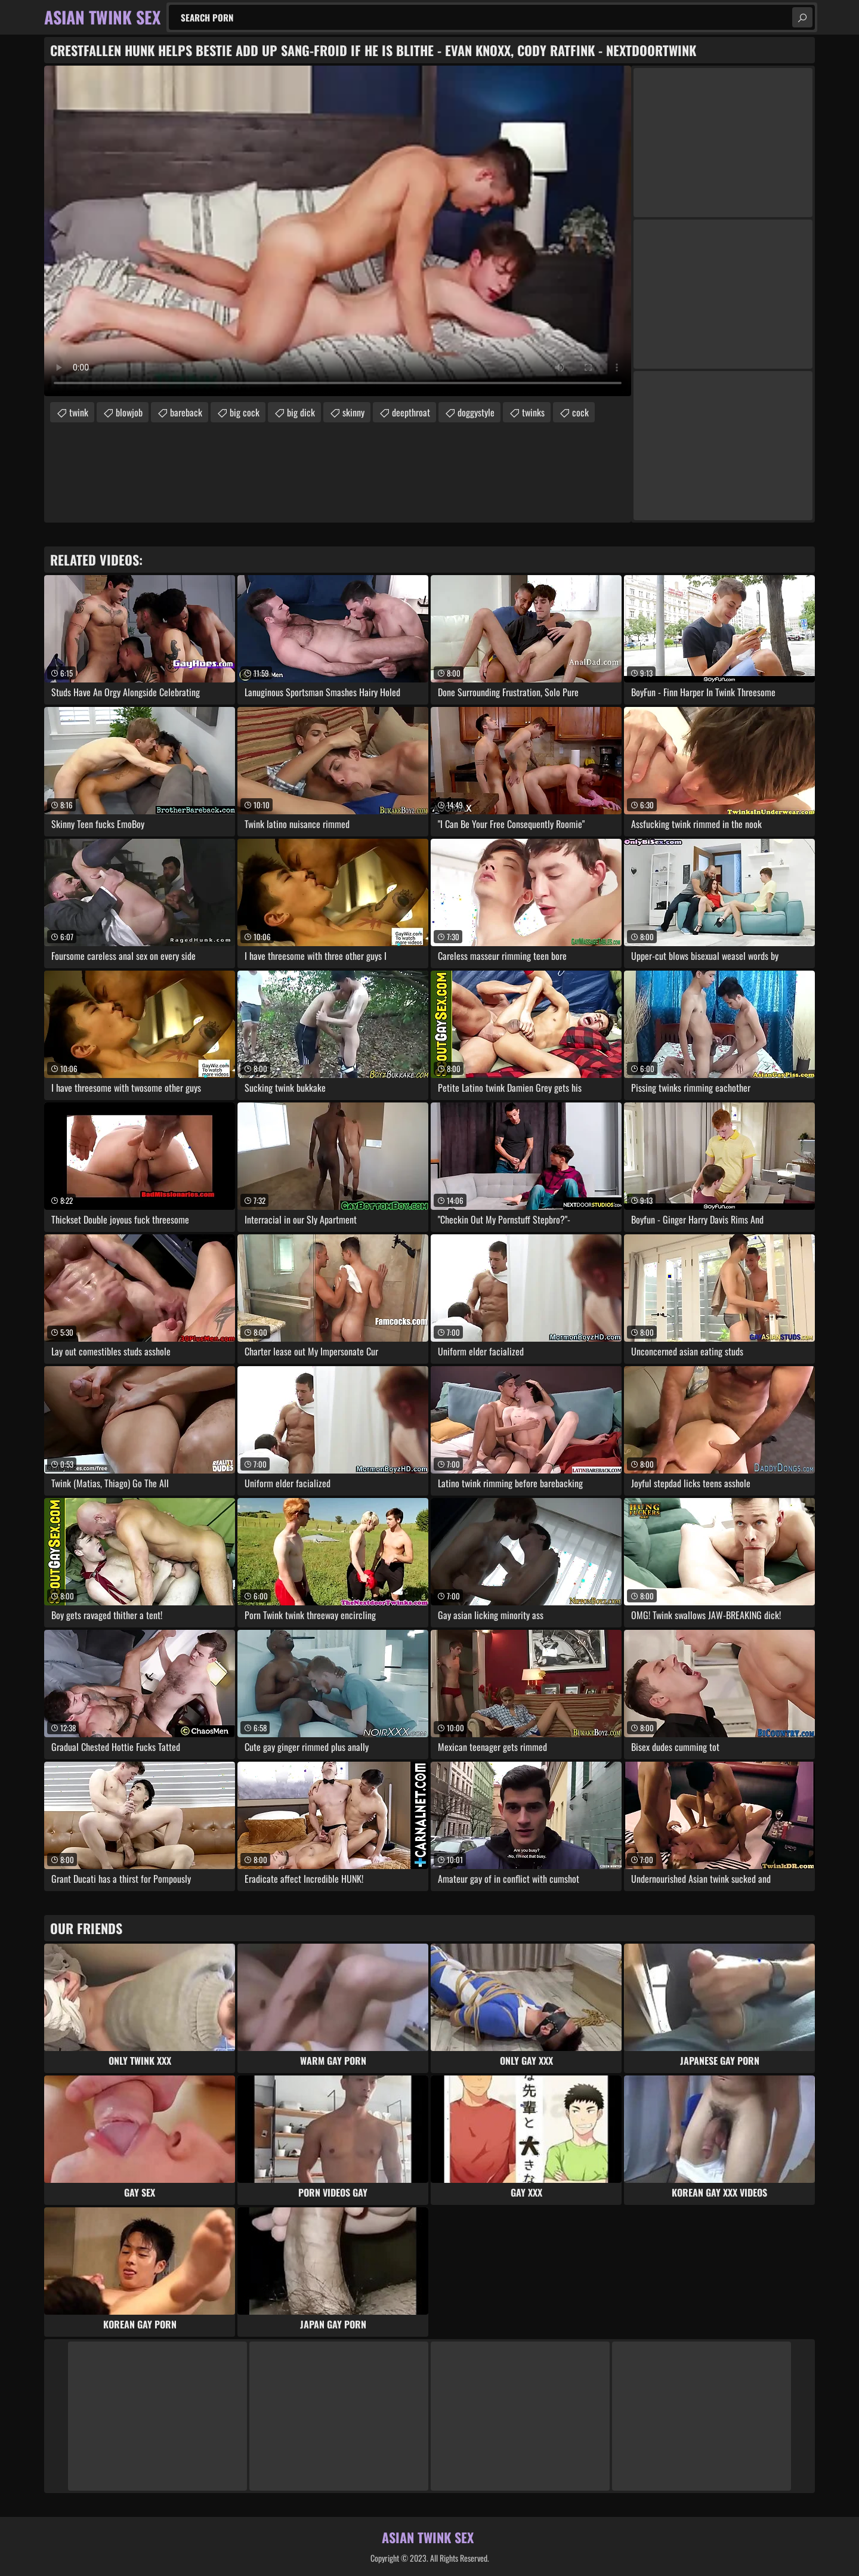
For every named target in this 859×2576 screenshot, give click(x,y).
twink (78, 412)
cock (580, 412)
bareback (186, 412)
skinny (353, 412)
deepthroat (411, 412)
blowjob (129, 412)
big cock (244, 412)
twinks (533, 412)
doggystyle (476, 412)
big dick (301, 412)
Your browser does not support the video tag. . (337, 231)
